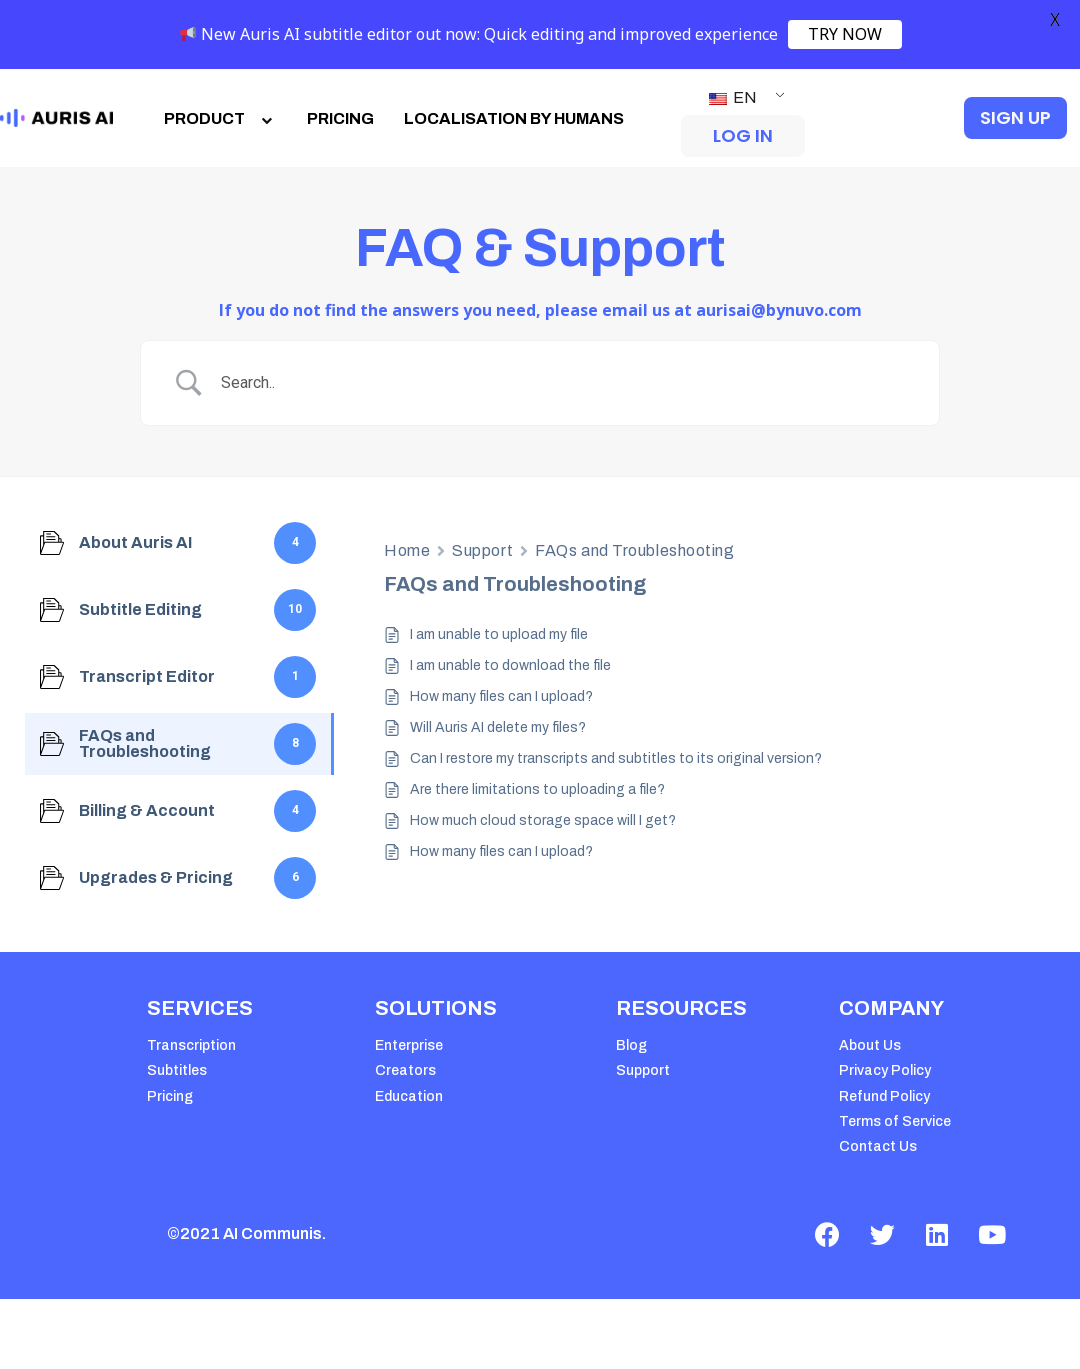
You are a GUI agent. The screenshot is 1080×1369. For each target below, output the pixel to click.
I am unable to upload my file (499, 634)
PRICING (340, 118)
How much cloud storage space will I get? (543, 820)
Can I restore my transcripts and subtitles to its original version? (616, 758)
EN (733, 97)
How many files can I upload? (501, 696)
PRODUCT (220, 118)
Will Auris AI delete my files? (498, 727)
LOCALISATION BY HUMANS (514, 118)
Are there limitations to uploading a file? (537, 789)
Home (407, 550)
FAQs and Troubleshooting (634, 550)
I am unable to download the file (510, 665)
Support (482, 550)
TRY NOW (845, 34)
